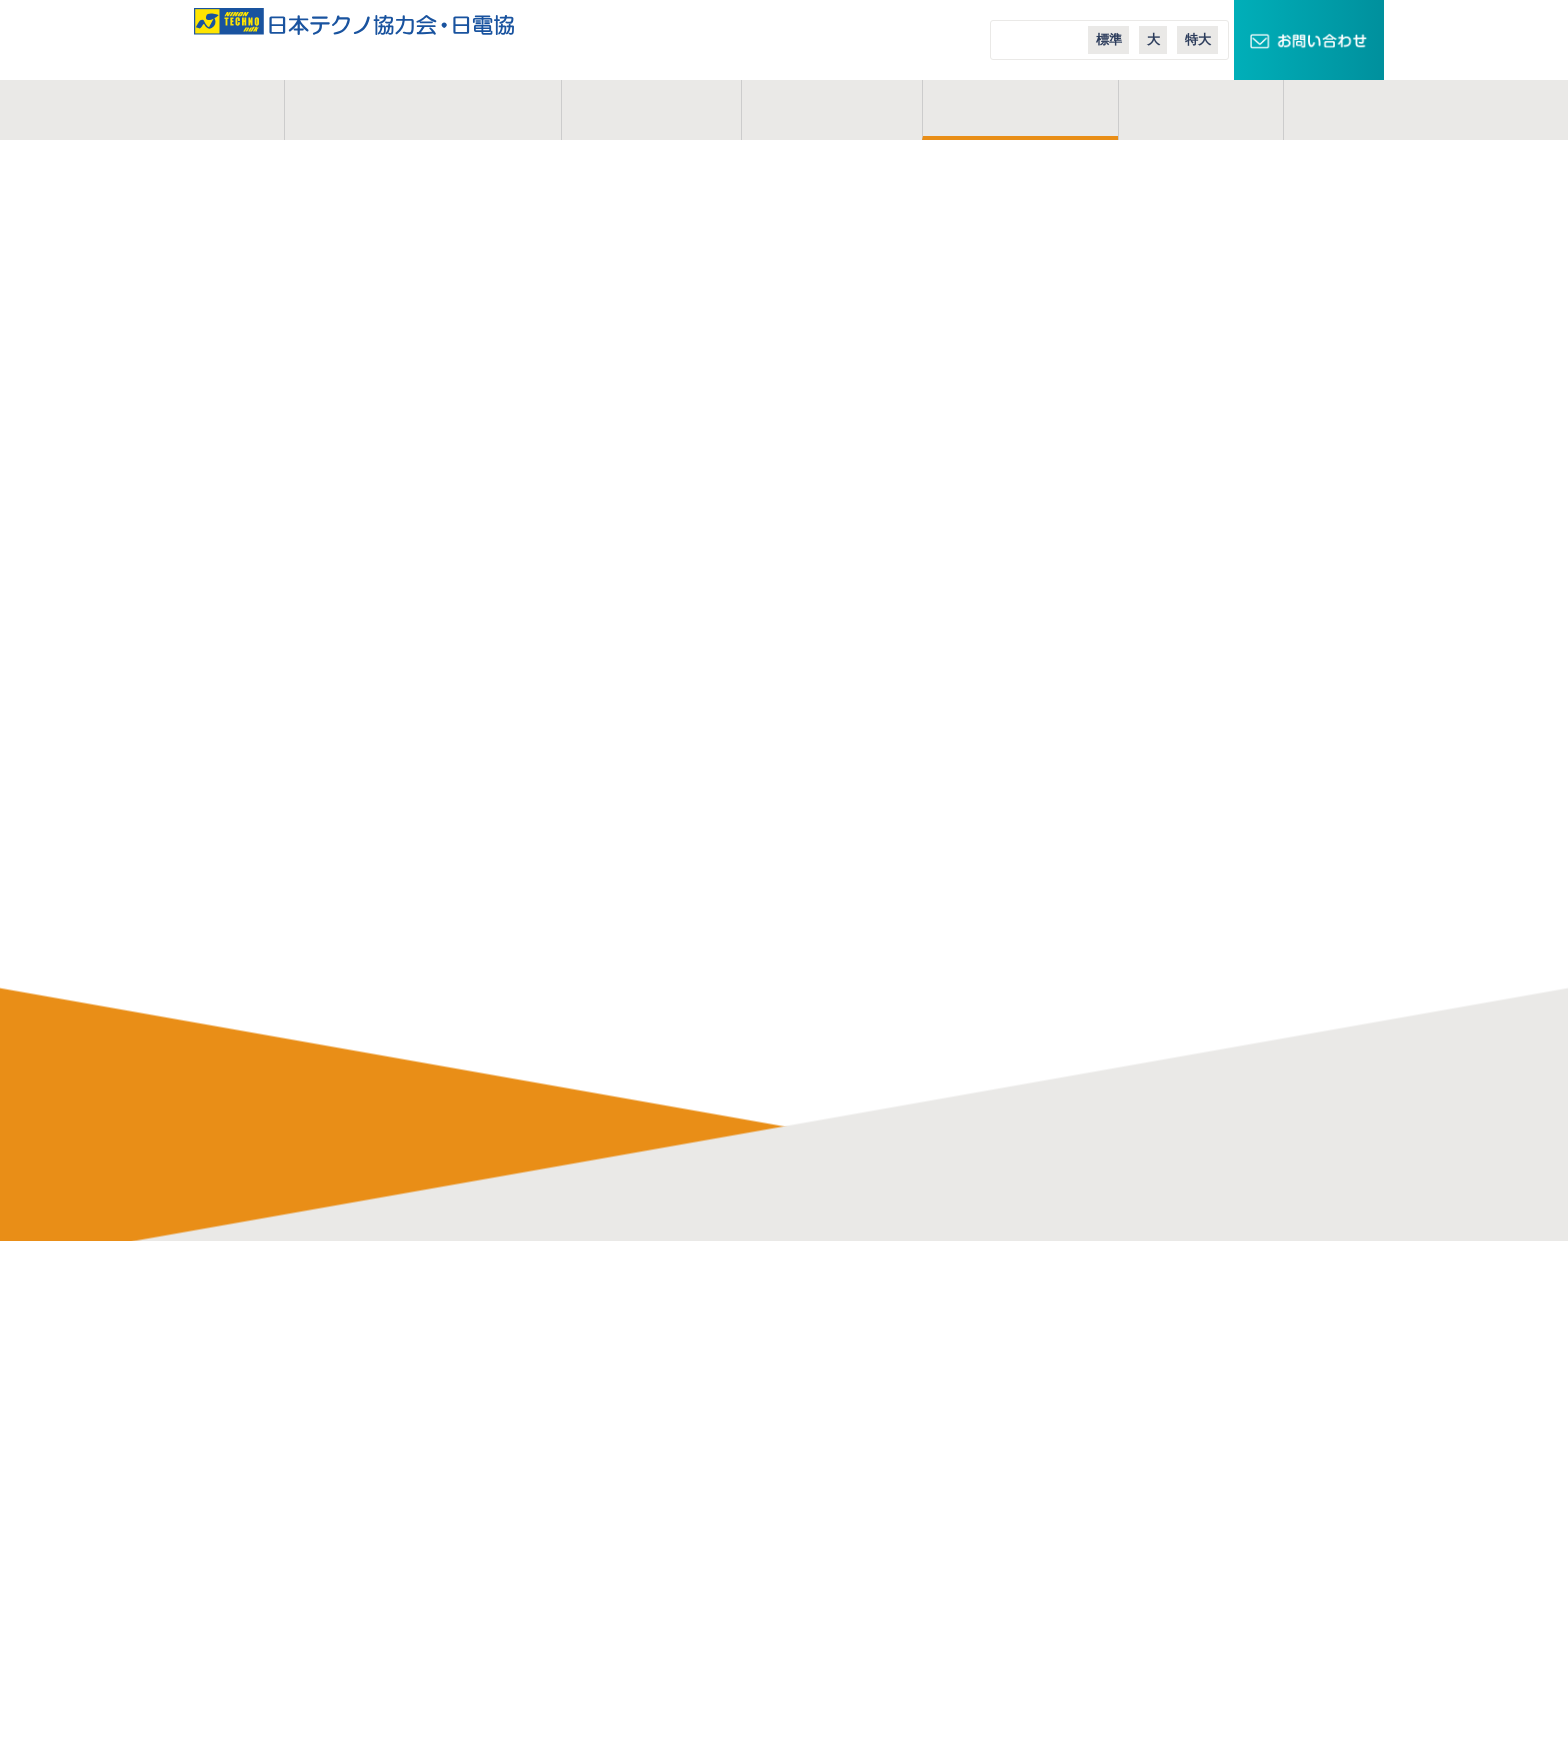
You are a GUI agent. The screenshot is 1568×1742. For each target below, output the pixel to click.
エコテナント (1087, 1412)
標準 (1109, 39)
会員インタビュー (601, 1442)
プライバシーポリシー (365, 1472)
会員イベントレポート (615, 1472)
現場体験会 (580, 1592)
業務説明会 (580, 1502)
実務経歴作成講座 (601, 1562)
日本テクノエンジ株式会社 (879, 1352)
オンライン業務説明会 (615, 1532)
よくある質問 (587, 1412)
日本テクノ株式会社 (858, 1322)
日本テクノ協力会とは (422, 110)
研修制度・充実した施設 (622, 1382)
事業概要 (651, 110)
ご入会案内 (1020, 110)
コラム (1201, 110)
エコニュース (1086, 1442)
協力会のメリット (601, 1352)
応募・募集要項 (594, 1622)
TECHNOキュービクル (1115, 1322)
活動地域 (831, 110)
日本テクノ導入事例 (1108, 1472)
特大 (1198, 39)
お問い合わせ (337, 1442)
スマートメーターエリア (1122, 1382)
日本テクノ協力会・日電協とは (393, 1322)
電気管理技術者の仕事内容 (630, 1322)
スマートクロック (1101, 1352)
